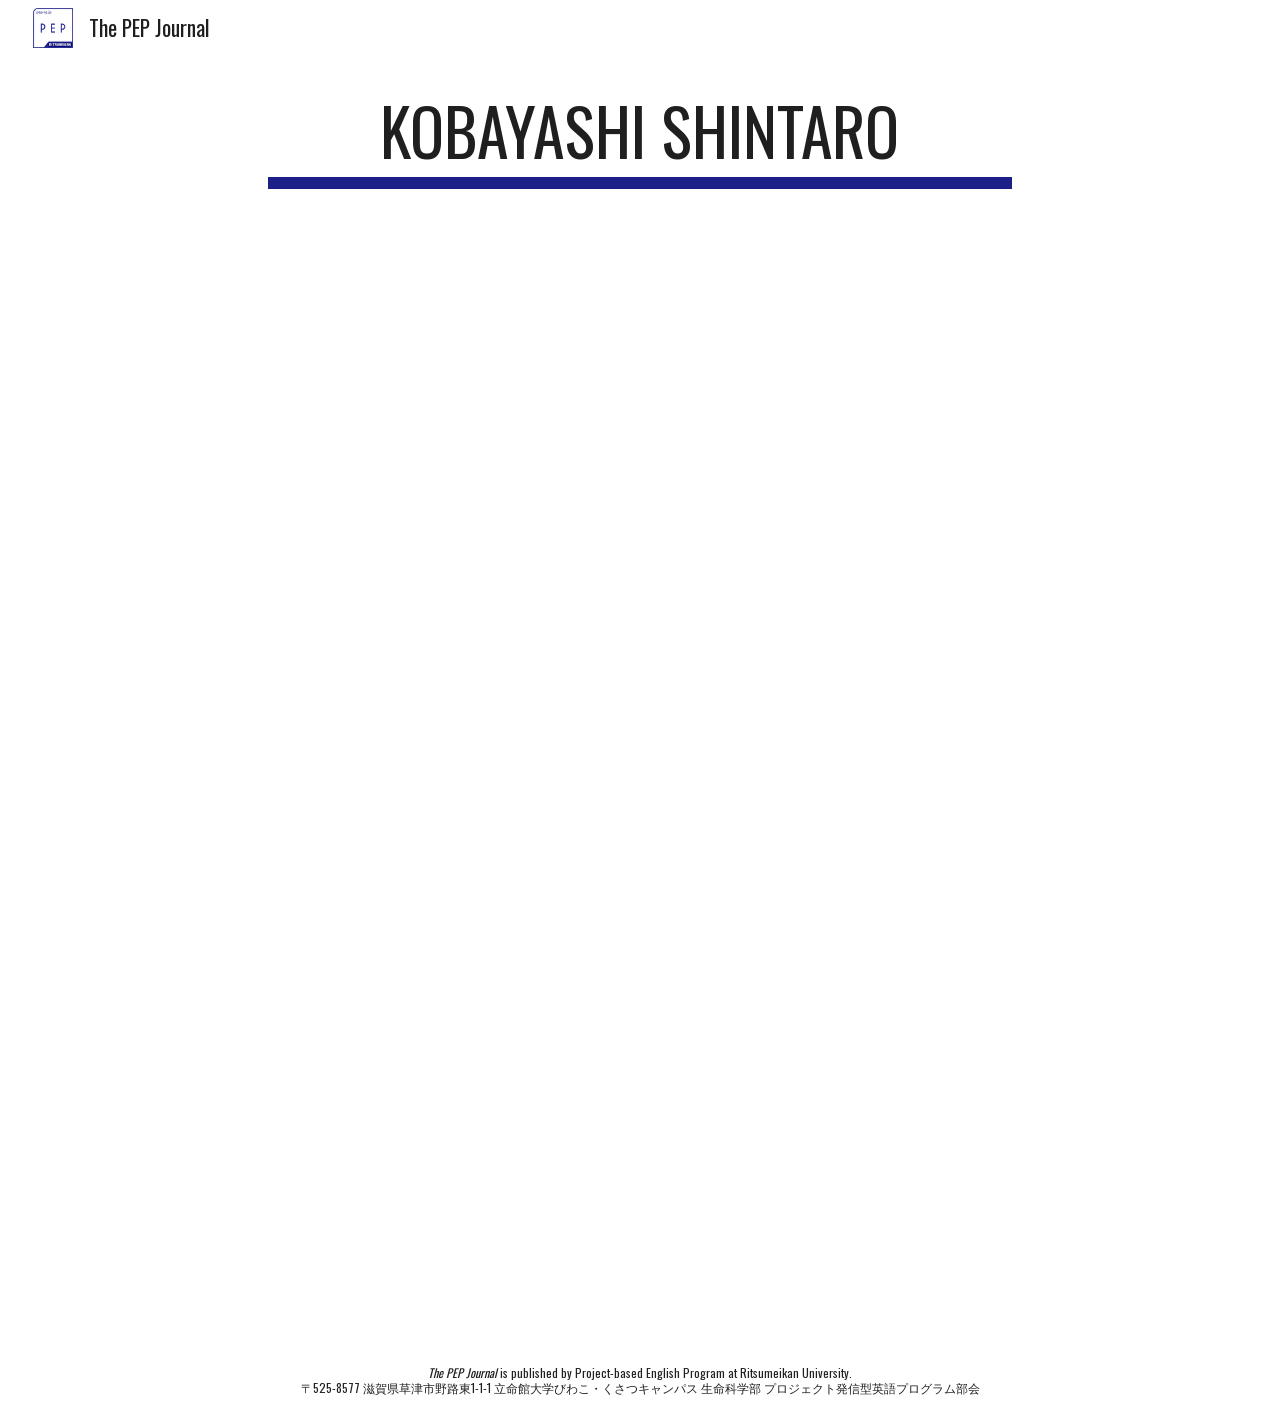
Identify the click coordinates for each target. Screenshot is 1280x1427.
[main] (640, 140)
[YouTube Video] (640, 436)
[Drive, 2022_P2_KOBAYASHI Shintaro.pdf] (640, 992)
